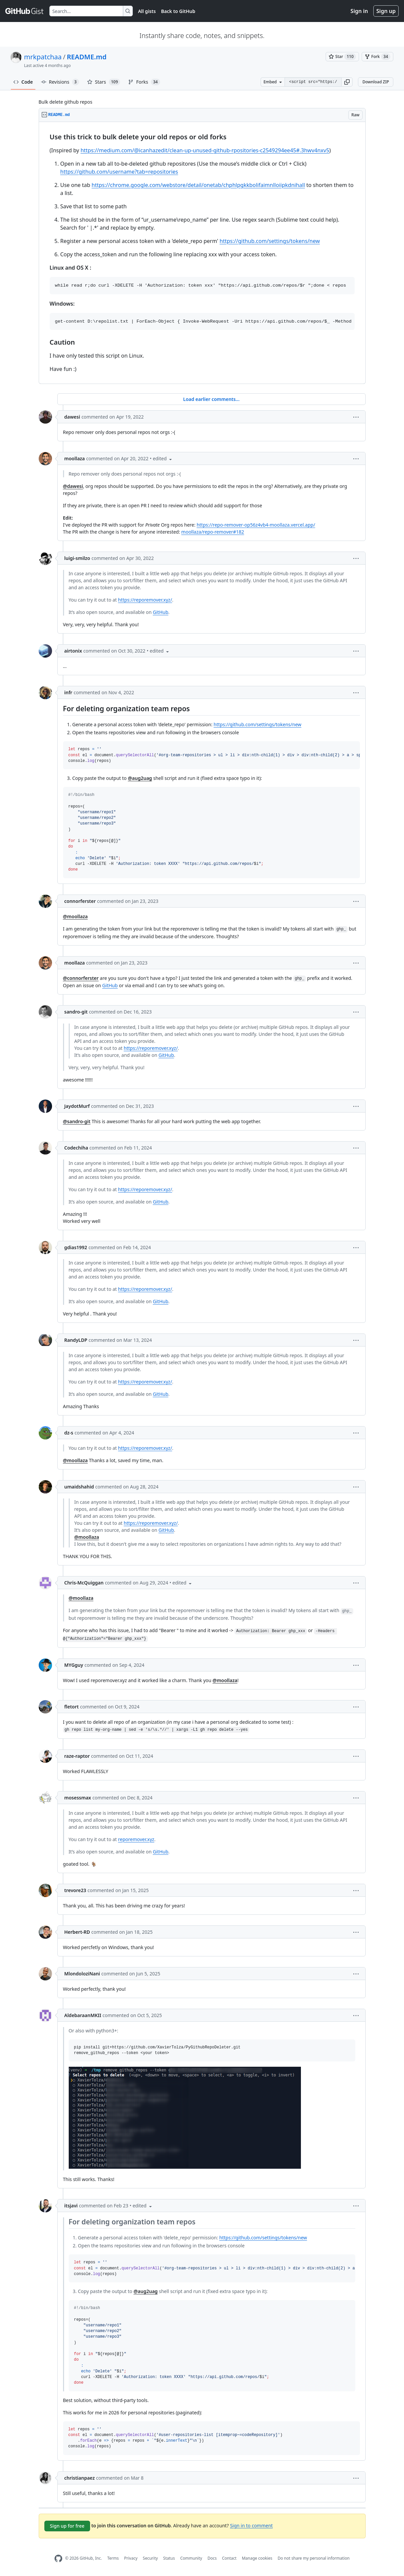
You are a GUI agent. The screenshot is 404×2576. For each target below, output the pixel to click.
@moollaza (75, 916)
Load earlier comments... (211, 399)
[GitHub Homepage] (58, 2558)
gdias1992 (75, 1247)
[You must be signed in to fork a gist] (377, 56)
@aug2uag (140, 778)
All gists (147, 11)
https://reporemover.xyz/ (145, 600)
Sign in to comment (251, 2525)
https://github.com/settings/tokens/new (270, 241)
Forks (144, 82)
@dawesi (73, 486)
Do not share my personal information (314, 2558)
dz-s (68, 1432)
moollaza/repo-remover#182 (212, 532)
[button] (347, 82)
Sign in (359, 11)
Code (23, 82)
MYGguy (73, 1665)
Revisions (60, 82)
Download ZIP (375, 82)
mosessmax (77, 1797)
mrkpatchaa (43, 56)
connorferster (80, 901)
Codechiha (76, 1148)
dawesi (72, 417)
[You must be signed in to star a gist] (342, 56)
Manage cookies (257, 2558)
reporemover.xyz (136, 1839)
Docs (212, 2558)
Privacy (130, 2558)
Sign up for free (67, 2526)
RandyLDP (75, 1340)
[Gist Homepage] (24, 11)
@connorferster (81, 978)
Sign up (386, 11)
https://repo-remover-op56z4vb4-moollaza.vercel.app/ (255, 525)
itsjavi (71, 2205)
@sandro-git (77, 1121)
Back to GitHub (178, 11)
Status (169, 2558)
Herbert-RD (77, 1932)
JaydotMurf (77, 1106)
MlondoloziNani (82, 1973)
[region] (202, 253)
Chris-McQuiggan (84, 1582)
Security (150, 2558)
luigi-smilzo (77, 558)
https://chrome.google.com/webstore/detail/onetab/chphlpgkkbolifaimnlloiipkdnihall (198, 185)
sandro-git (76, 1012)
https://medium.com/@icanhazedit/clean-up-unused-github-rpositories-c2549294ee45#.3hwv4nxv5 (204, 150)
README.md (86, 56)
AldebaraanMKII (82, 2015)
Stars (103, 82)
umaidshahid (79, 1486)
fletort (71, 1706)
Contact (229, 2558)
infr (68, 692)
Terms (113, 2558)
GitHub (160, 612)
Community (191, 2558)
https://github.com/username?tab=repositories (119, 171)
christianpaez (79, 2478)
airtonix (73, 651)
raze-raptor (77, 1756)
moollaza (74, 458)
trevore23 (75, 1890)
